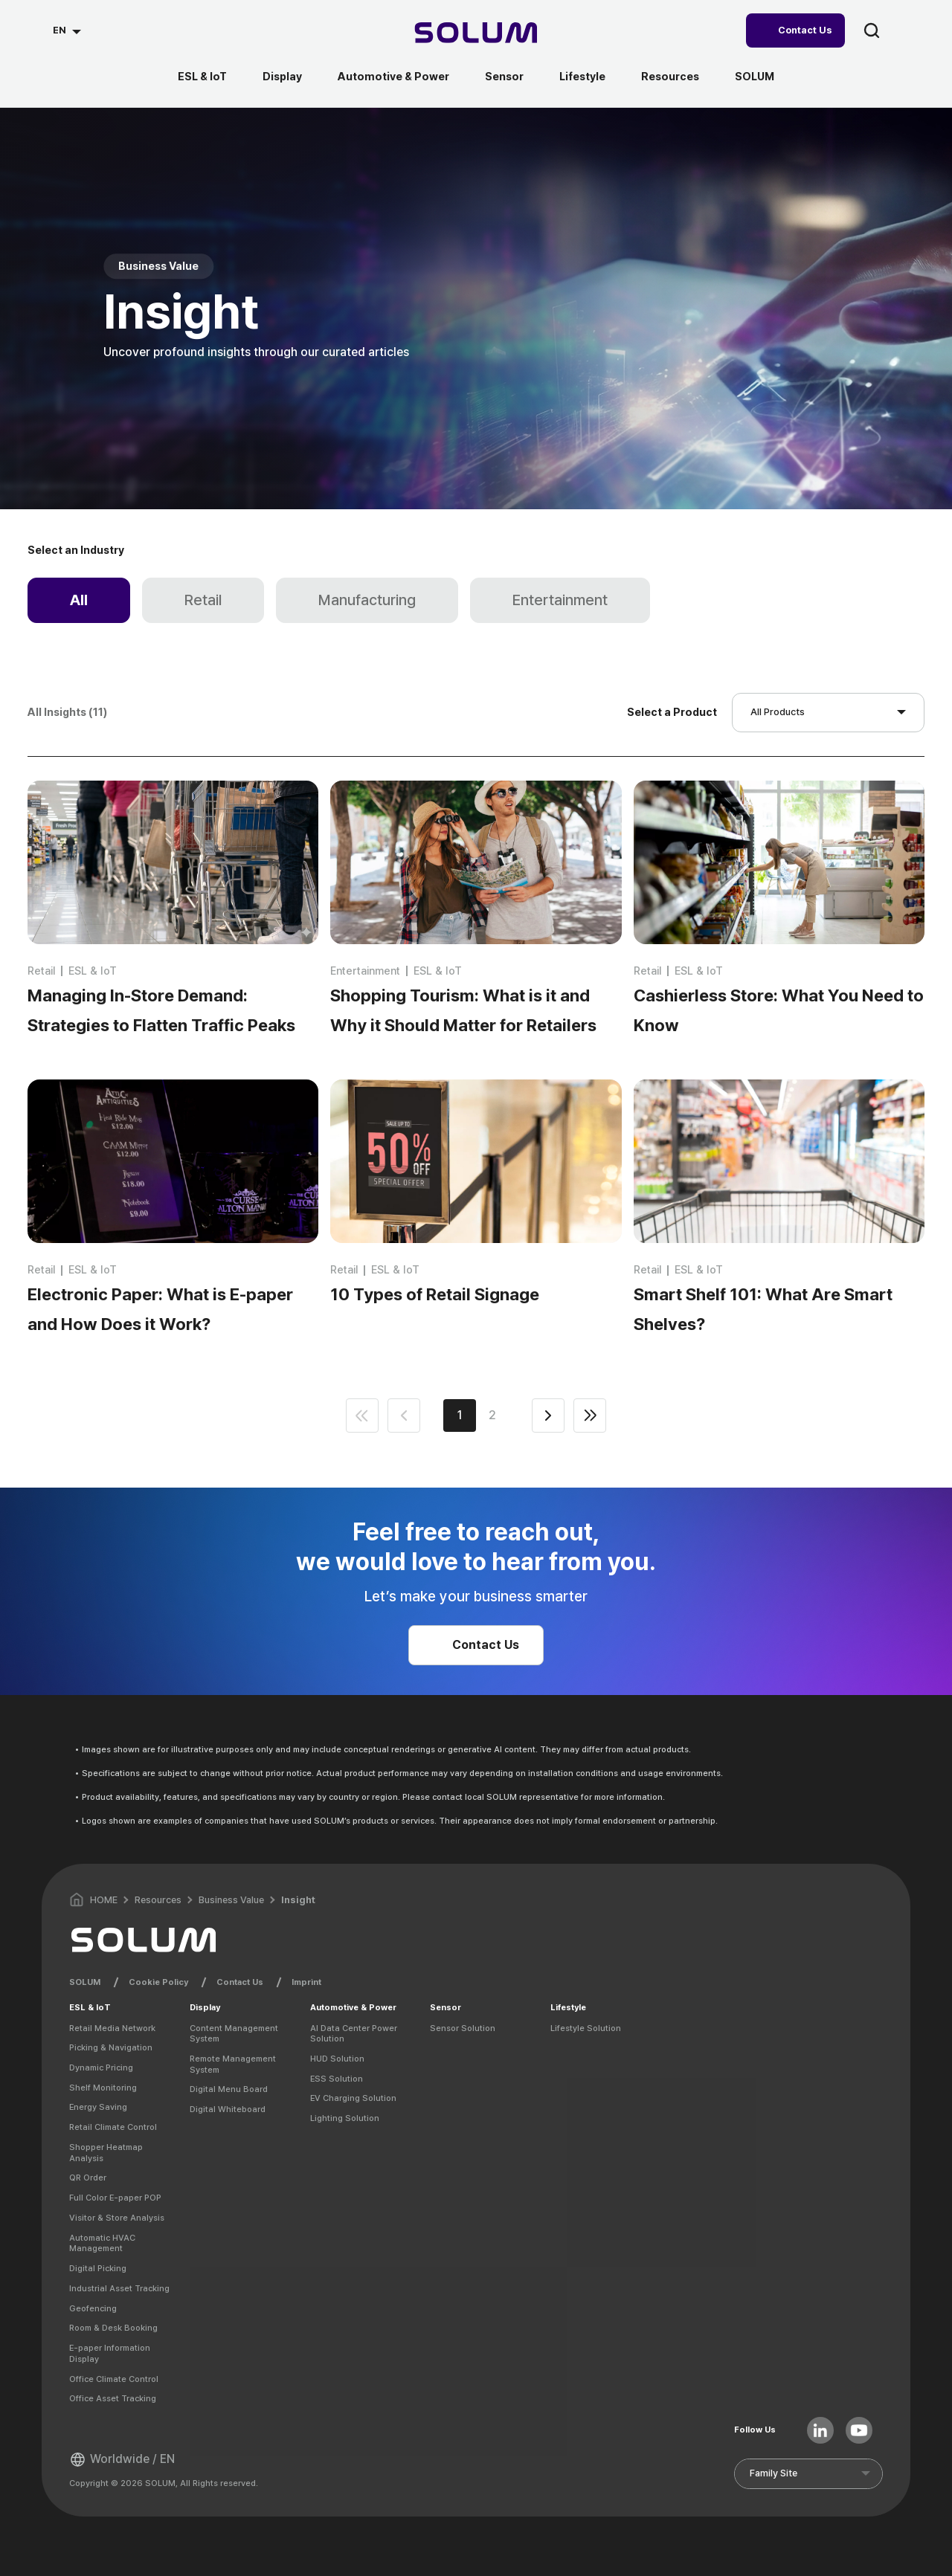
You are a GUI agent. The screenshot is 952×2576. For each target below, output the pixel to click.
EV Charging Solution (353, 2098)
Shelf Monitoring (103, 2087)
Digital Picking (97, 2268)
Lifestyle (582, 76)
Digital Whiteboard (228, 2109)
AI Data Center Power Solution (353, 2033)
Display (282, 76)
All (79, 600)
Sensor (504, 76)
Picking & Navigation (110, 2047)
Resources (670, 76)
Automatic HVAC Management (102, 2243)
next (548, 1415)
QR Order (87, 2177)
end (589, 1415)
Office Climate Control (113, 2379)
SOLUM (754, 76)
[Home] (476, 34)
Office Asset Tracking (112, 2398)
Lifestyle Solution (585, 2028)
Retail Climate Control (113, 2127)
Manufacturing (367, 600)
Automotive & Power (393, 76)
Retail (203, 600)
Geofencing (93, 2308)
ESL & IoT (202, 76)
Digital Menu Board (229, 2089)
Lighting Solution (344, 2118)
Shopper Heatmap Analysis (106, 2152)
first (362, 1415)
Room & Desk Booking (113, 2327)
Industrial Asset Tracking (119, 2288)
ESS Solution (336, 2078)
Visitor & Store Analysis (116, 2217)
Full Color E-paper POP (115, 2197)
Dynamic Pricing (101, 2067)
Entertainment (560, 600)
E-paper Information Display (109, 2353)
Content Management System (234, 2033)
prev (403, 1415)
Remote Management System (233, 2064)
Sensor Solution (462, 2028)
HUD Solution (337, 2058)
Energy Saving (98, 2107)
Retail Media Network (112, 2028)
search (872, 30)
